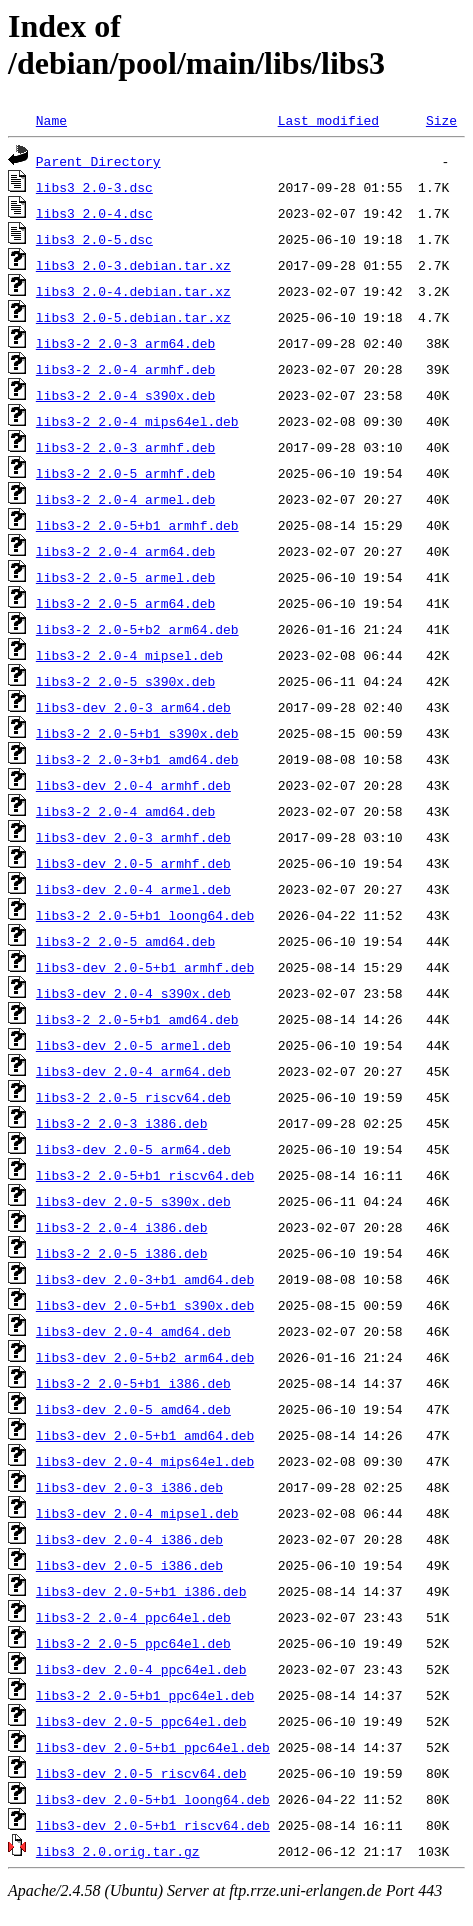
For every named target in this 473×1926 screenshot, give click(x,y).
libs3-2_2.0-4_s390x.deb (125, 395)
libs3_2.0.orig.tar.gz (118, 1851)
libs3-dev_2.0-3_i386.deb (129, 1487)
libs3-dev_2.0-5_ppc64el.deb (141, 1721)
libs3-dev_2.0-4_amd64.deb (133, 1331)
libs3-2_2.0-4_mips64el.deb (137, 421)
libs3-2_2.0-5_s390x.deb (125, 681)
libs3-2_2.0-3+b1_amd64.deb (137, 759)
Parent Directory (98, 161)
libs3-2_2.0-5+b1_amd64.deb (137, 1019)
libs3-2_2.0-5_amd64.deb (125, 941)
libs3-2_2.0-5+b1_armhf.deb (137, 525)
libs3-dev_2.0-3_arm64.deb (133, 707)
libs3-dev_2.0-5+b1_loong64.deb (153, 1799)
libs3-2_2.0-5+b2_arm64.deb (137, 629)
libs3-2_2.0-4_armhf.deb (125, 369)
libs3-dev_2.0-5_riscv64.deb (141, 1773)
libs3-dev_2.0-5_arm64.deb (133, 1149)
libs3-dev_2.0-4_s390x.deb (133, 993)
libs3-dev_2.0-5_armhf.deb (133, 863)
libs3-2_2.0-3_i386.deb (122, 1123)
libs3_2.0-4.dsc (94, 213)
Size (441, 120)
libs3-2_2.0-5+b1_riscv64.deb (145, 1175)
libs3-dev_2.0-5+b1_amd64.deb (145, 1435)
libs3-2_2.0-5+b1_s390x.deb (137, 733)
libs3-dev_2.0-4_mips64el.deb (145, 1461)
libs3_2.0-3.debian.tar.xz (133, 265)
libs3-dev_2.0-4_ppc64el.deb (141, 1669)
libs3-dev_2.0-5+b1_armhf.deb (145, 967)
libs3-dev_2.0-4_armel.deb (133, 889)
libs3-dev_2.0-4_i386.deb (129, 1539)
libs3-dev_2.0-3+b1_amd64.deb (145, 1279)
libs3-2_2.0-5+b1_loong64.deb (145, 915)
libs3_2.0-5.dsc (94, 239)
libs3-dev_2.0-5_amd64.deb (133, 1409)
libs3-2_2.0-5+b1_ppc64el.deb (145, 1695)
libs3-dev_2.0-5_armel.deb (133, 1045)
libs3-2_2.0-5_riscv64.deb (133, 1097)
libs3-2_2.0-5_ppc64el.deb (133, 1643)
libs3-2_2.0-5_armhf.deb (125, 473)
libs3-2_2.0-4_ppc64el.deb (133, 1617)
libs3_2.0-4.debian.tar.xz (133, 291)
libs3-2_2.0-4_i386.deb (122, 1227)
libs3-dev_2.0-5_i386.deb (129, 1565)
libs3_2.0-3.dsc (94, 187)
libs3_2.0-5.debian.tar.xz (133, 317)
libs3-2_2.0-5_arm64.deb (125, 603)
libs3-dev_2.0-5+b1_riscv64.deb (153, 1825)
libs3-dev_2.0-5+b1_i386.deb (141, 1591)
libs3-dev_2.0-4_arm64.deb (133, 1071)
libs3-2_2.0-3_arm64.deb (125, 343)
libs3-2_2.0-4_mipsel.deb (129, 655)
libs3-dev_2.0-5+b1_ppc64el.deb (153, 1747)
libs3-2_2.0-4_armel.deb (125, 499)
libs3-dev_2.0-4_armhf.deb (133, 785)
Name (51, 120)
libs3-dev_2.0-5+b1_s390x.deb (145, 1305)
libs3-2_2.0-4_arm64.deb (125, 551)
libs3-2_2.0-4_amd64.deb (125, 811)
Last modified (328, 120)
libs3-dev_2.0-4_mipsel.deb (137, 1513)
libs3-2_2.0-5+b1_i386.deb (133, 1383)
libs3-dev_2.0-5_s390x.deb (133, 1201)
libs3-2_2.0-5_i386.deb (122, 1253)
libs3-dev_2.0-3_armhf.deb (133, 837)
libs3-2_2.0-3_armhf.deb (125, 447)
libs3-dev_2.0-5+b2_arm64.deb (145, 1357)
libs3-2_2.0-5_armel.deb (125, 577)
